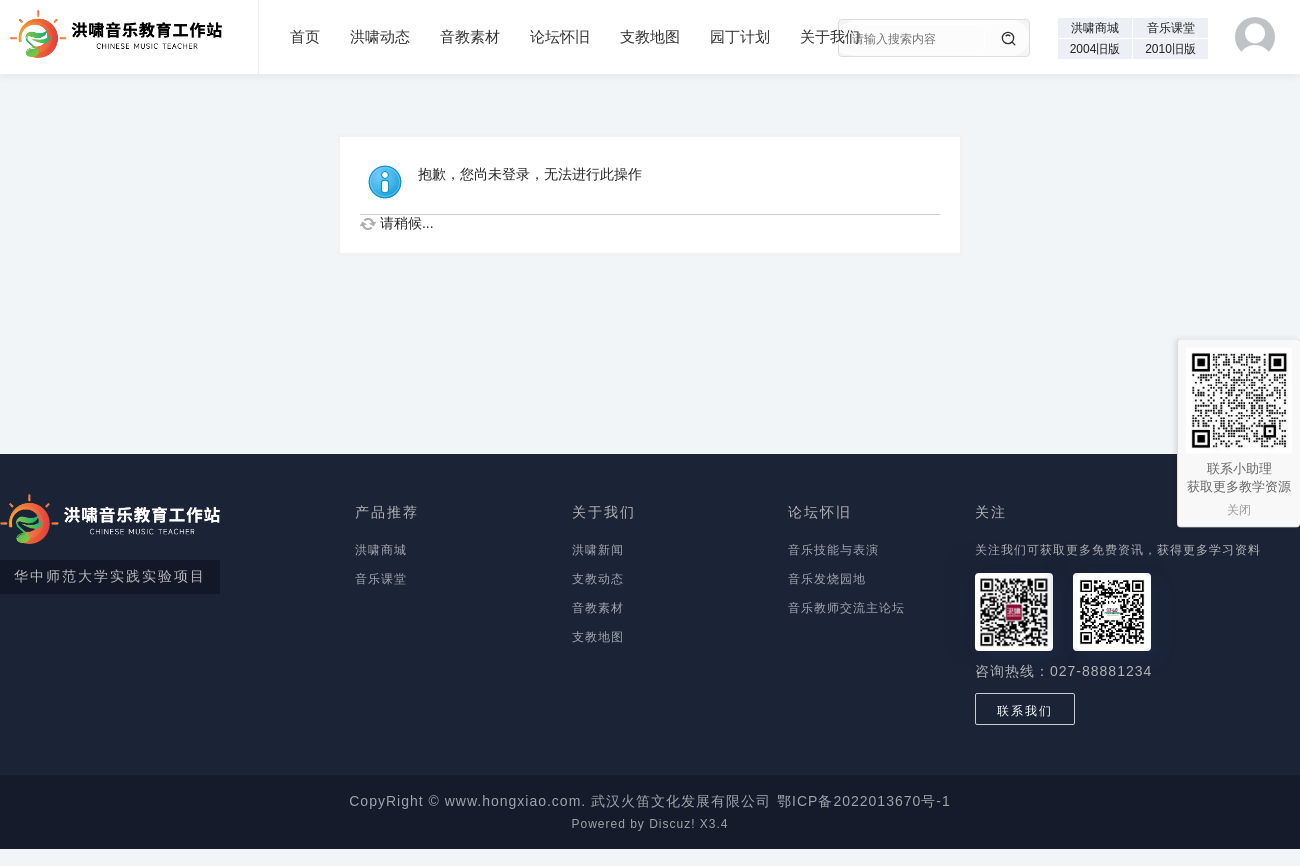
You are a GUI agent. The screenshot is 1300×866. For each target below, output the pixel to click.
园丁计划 (740, 36)
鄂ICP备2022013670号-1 (864, 801)
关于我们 (830, 36)
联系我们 (1025, 711)
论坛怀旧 (560, 36)
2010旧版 (1170, 49)
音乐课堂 (1171, 28)
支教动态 (598, 579)
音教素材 (470, 36)
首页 (305, 36)
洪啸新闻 (598, 550)
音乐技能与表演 (833, 550)
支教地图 (650, 36)
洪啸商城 (1095, 28)
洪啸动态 (380, 36)
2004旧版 (1095, 49)
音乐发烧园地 (827, 579)
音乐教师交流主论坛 (846, 608)
